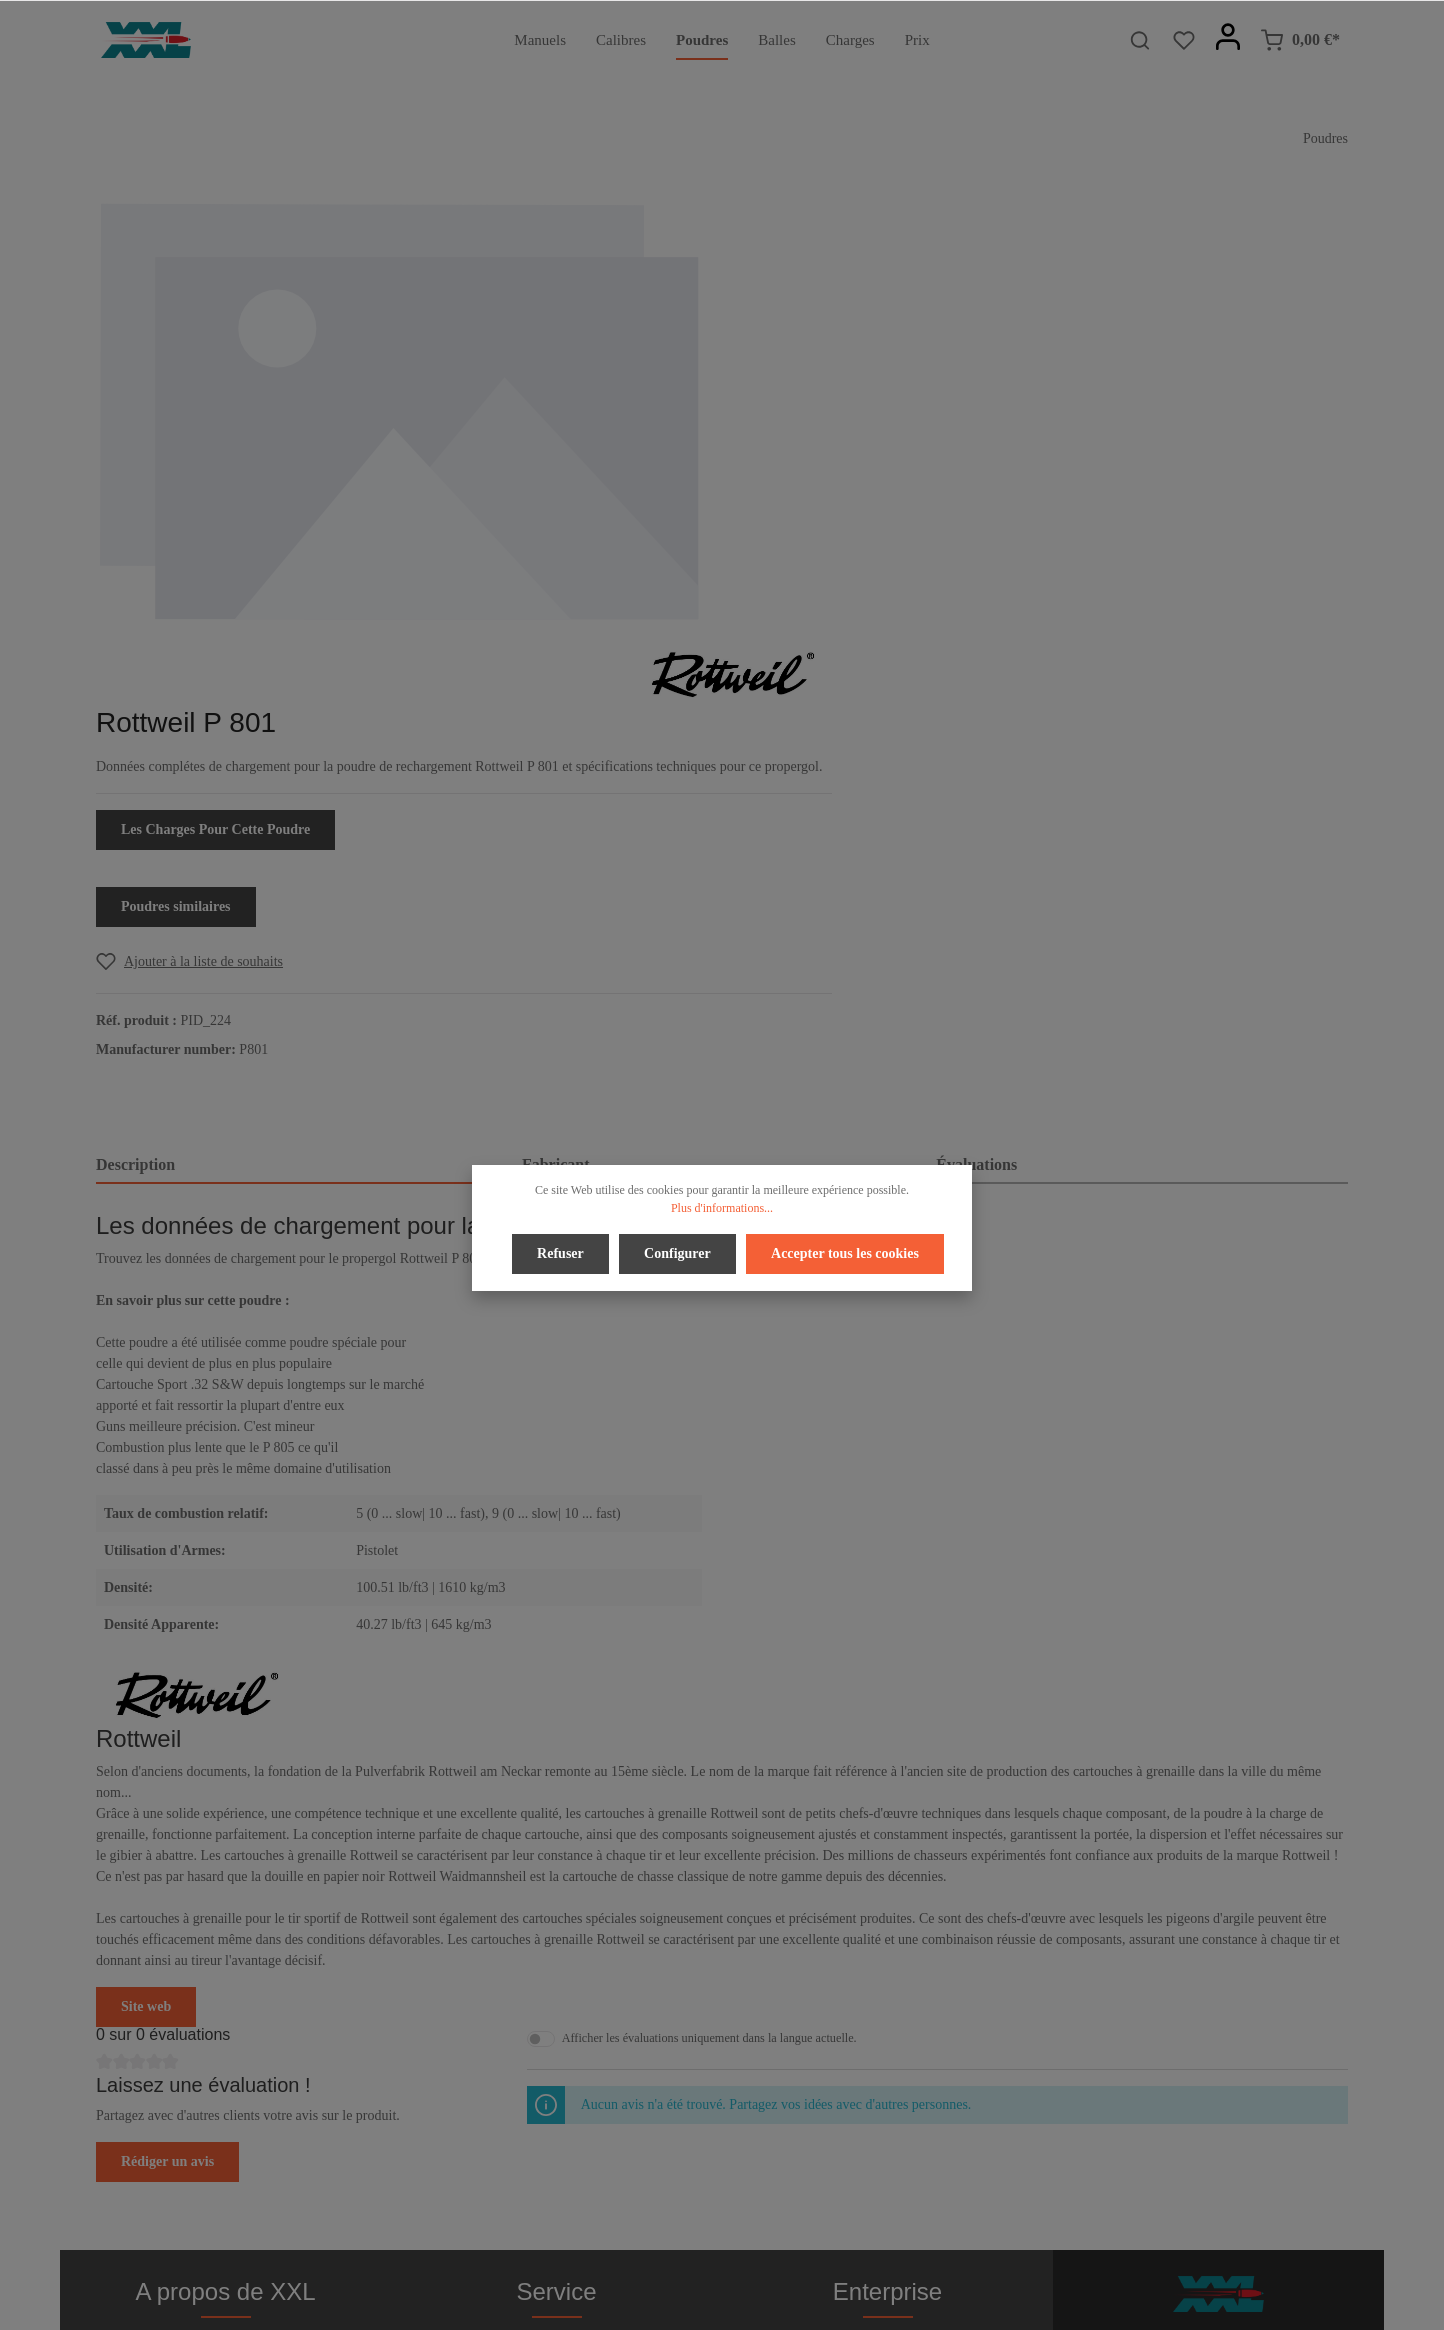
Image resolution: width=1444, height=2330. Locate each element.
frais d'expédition (1128, 2303)
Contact (557, 2080)
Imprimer (887, 2080)
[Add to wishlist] (835, 536)
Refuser (562, 1252)
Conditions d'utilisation (887, 2048)
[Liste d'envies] (1184, 40)
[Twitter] (707, 2258)
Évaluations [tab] (976, 739)
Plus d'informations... (722, 1208)
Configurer (677, 1252)
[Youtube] (741, 2258)
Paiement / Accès (556, 1984)
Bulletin (556, 2112)
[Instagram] (772, 2258)
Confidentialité (888, 2016)
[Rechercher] (1140, 40)
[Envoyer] (1329, 2055)
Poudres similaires (822, 481)
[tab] (301, 741)
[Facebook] (674, 2258)
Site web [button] (146, 1581)
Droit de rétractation (557, 2016)
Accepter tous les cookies (843, 1252)
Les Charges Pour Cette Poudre (861, 404)
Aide (556, 2048)
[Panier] (1300, 40)
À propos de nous (887, 1984)
